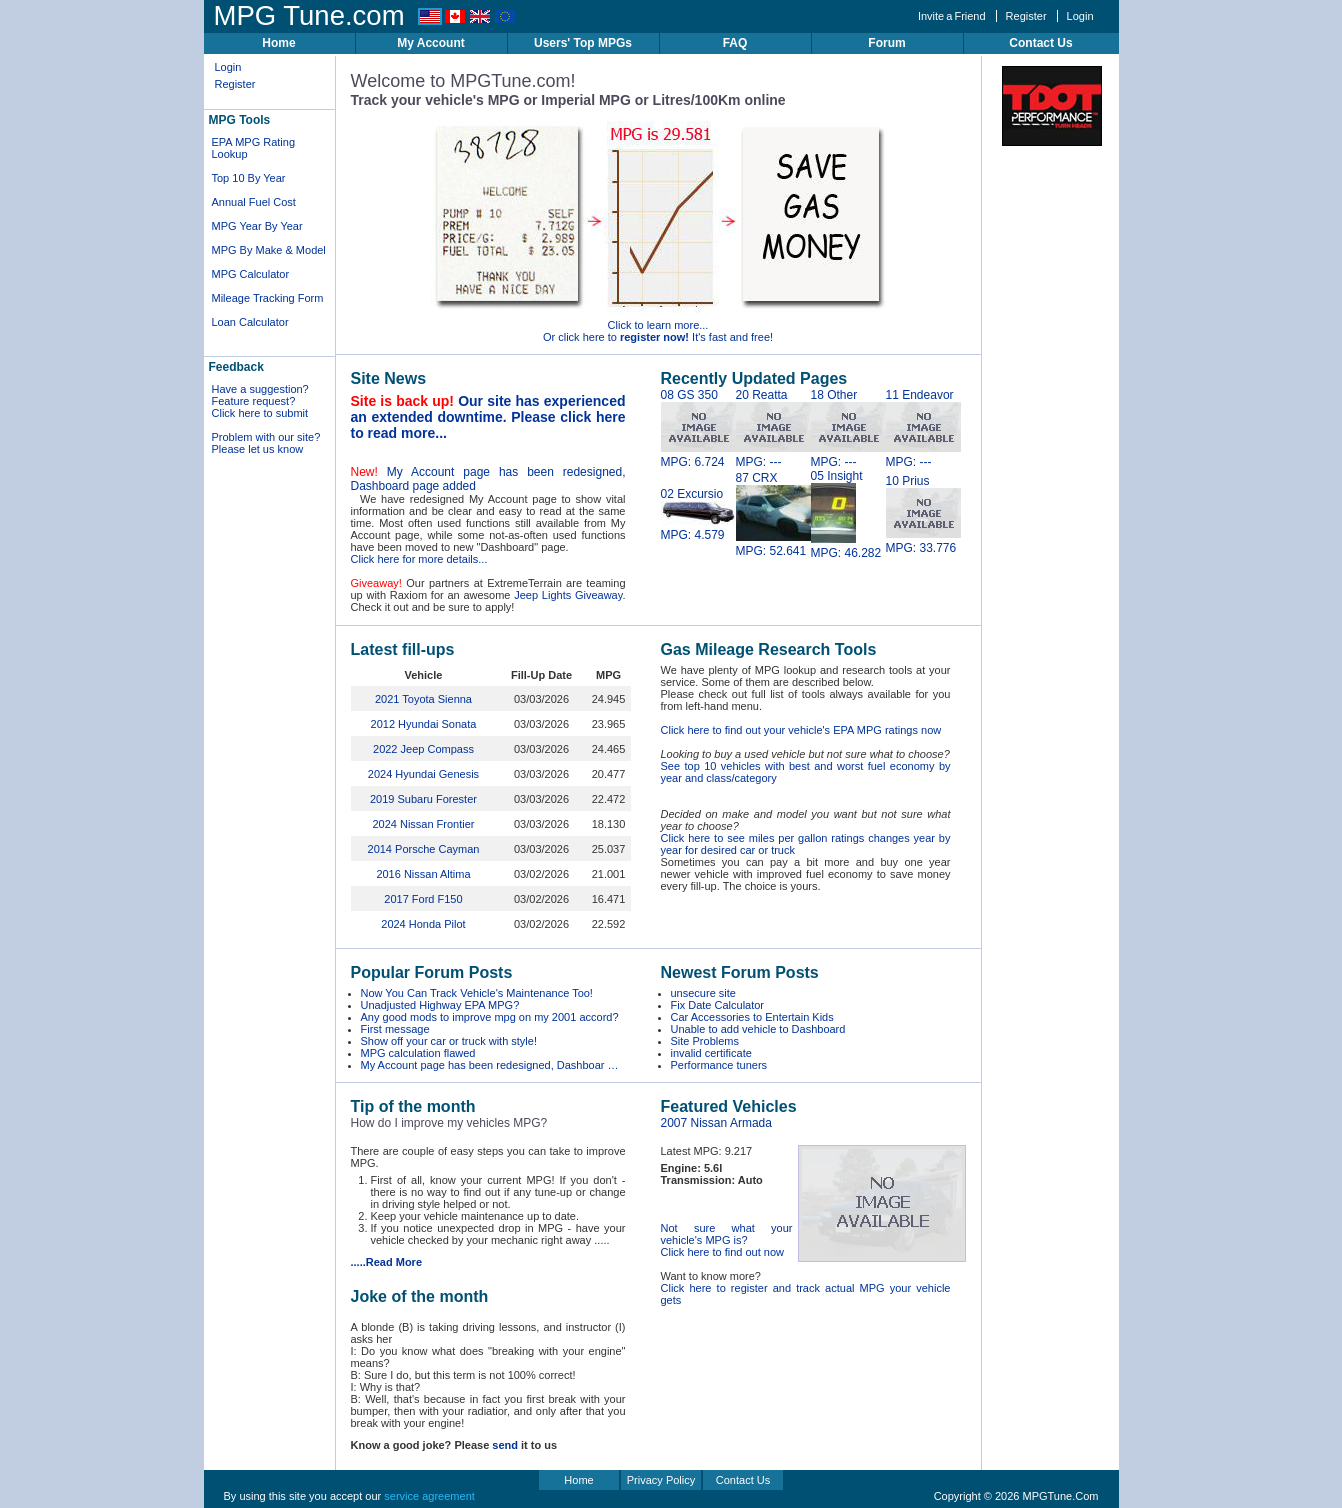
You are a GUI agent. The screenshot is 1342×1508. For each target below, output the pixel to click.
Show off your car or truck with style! (449, 1041)
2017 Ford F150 (423, 899)
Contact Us (1040, 43)
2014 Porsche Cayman (424, 849)
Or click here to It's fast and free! (658, 337)
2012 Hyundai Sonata (424, 724)
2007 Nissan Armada (716, 1123)
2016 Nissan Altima (423, 874)
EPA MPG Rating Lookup (254, 148)
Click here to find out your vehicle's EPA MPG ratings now (801, 730)
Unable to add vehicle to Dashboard (758, 1029)
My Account (431, 43)
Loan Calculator (250, 322)
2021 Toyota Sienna (423, 699)
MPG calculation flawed (418, 1053)
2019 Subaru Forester (423, 799)
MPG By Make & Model (269, 250)
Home (278, 43)
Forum (886, 43)
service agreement (429, 1496)
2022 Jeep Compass (423, 749)
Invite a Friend (952, 16)
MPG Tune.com (309, 15)
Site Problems (705, 1041)
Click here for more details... (419, 559)
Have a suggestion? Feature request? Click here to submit (260, 401)
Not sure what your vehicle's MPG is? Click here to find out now (727, 1240)
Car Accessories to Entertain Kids (752, 1017)
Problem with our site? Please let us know (266, 443)
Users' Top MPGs (583, 43)
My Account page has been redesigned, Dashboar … (490, 1065)
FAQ (735, 43)
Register (1026, 16)
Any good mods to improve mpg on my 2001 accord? (490, 1017)
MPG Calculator (251, 274)
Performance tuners (719, 1065)
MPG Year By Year (257, 226)
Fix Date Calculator (718, 1005)
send (505, 1445)
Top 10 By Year (249, 178)
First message (395, 1029)
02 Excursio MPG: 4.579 (698, 514)
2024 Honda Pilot (423, 924)
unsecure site (703, 993)
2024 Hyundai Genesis (423, 774)
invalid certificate (711, 1053)
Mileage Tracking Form (268, 298)
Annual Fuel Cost (254, 202)
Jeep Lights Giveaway (568, 595)
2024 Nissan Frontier (423, 824)
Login (1080, 16)
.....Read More (387, 1262)
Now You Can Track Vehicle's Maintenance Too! (477, 993)
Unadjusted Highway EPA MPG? (440, 1005)
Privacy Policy (661, 1480)
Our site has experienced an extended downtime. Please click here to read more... (488, 417)
